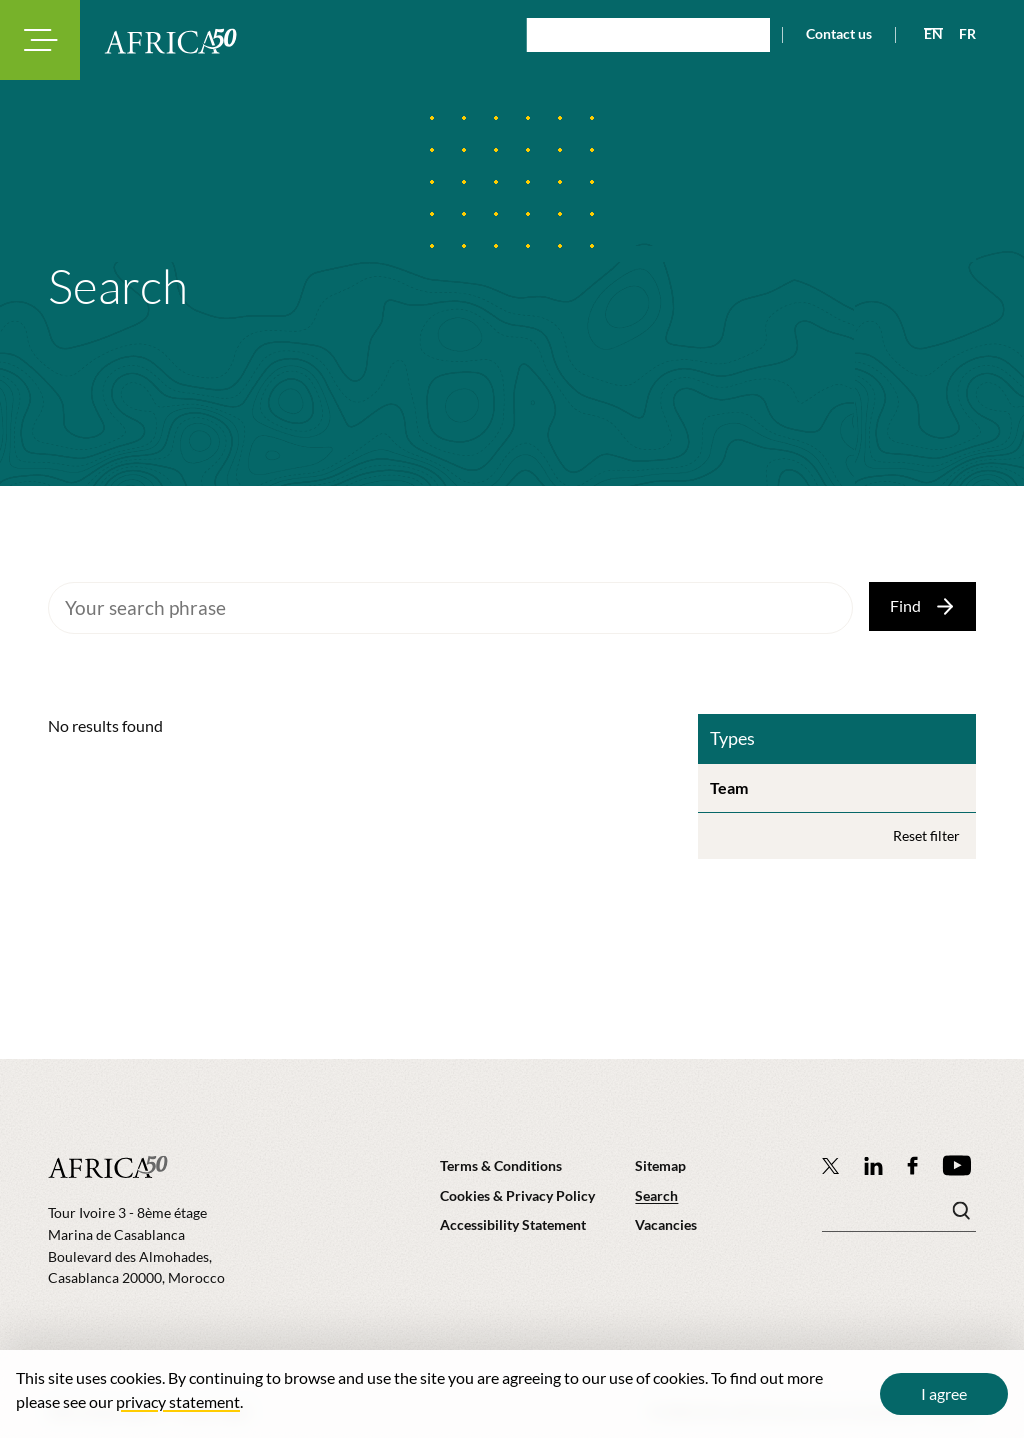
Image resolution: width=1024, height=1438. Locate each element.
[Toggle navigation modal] (40, 40)
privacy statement (178, 1401)
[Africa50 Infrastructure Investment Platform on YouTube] (956, 1165)
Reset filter (926, 835)
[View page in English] (925, 34)
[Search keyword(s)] (899, 1216)
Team (729, 787)
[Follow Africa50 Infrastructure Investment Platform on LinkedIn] (874, 1165)
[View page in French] (959, 34)
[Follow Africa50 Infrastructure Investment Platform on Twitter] (830, 1165)
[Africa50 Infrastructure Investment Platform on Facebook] (912, 1165)
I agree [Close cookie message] (944, 1393)
